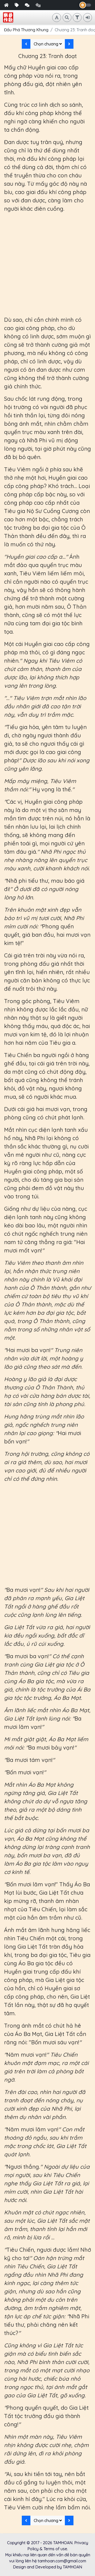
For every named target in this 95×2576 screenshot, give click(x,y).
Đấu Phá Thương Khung (26, 29)
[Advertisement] (47, 264)
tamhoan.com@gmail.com (62, 2560)
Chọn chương (48, 43)
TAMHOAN (62, 2542)
